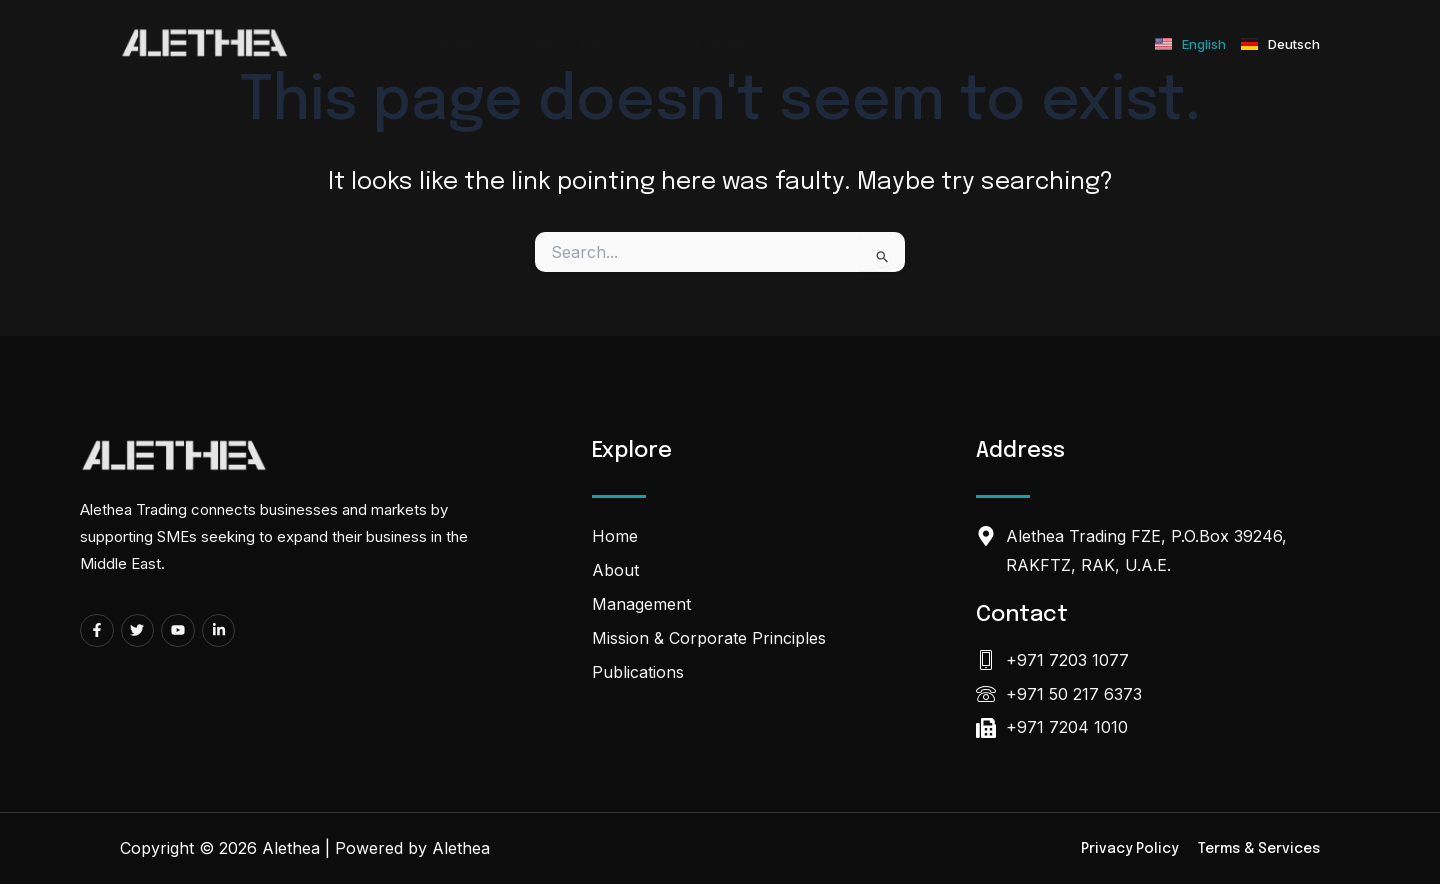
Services (709, 43)
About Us (576, 43)
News (817, 43)
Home (455, 43)
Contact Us (934, 43)
